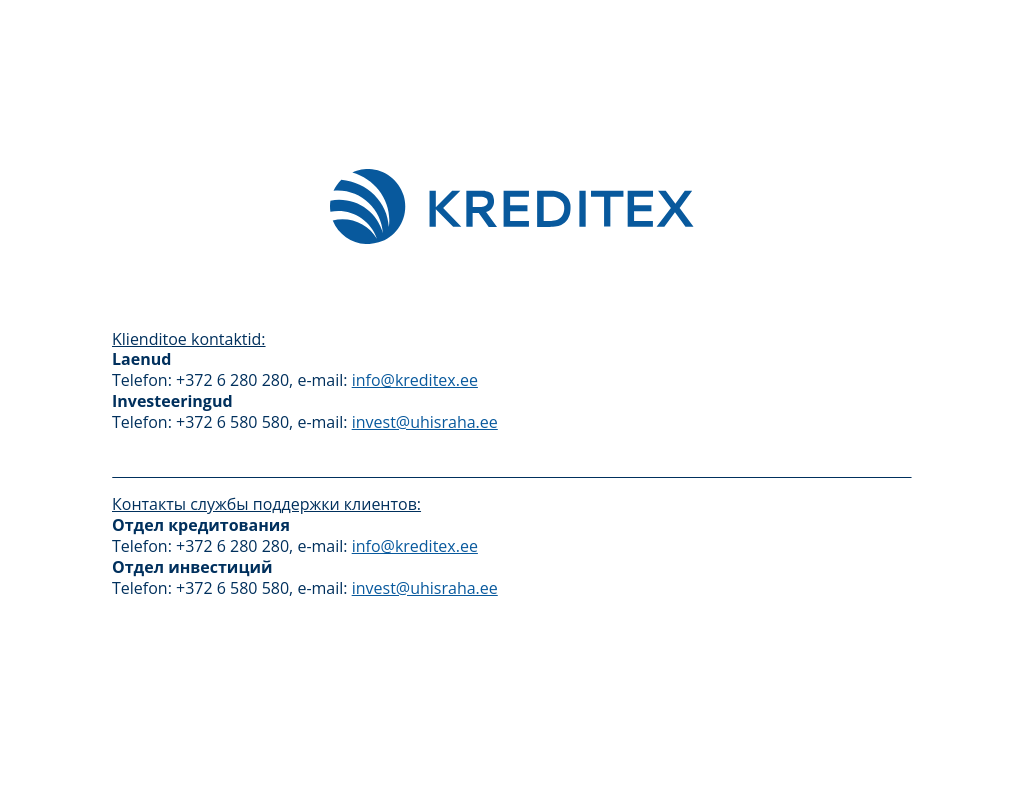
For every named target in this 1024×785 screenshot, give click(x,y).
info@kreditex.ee (415, 380)
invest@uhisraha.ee (425, 422)
